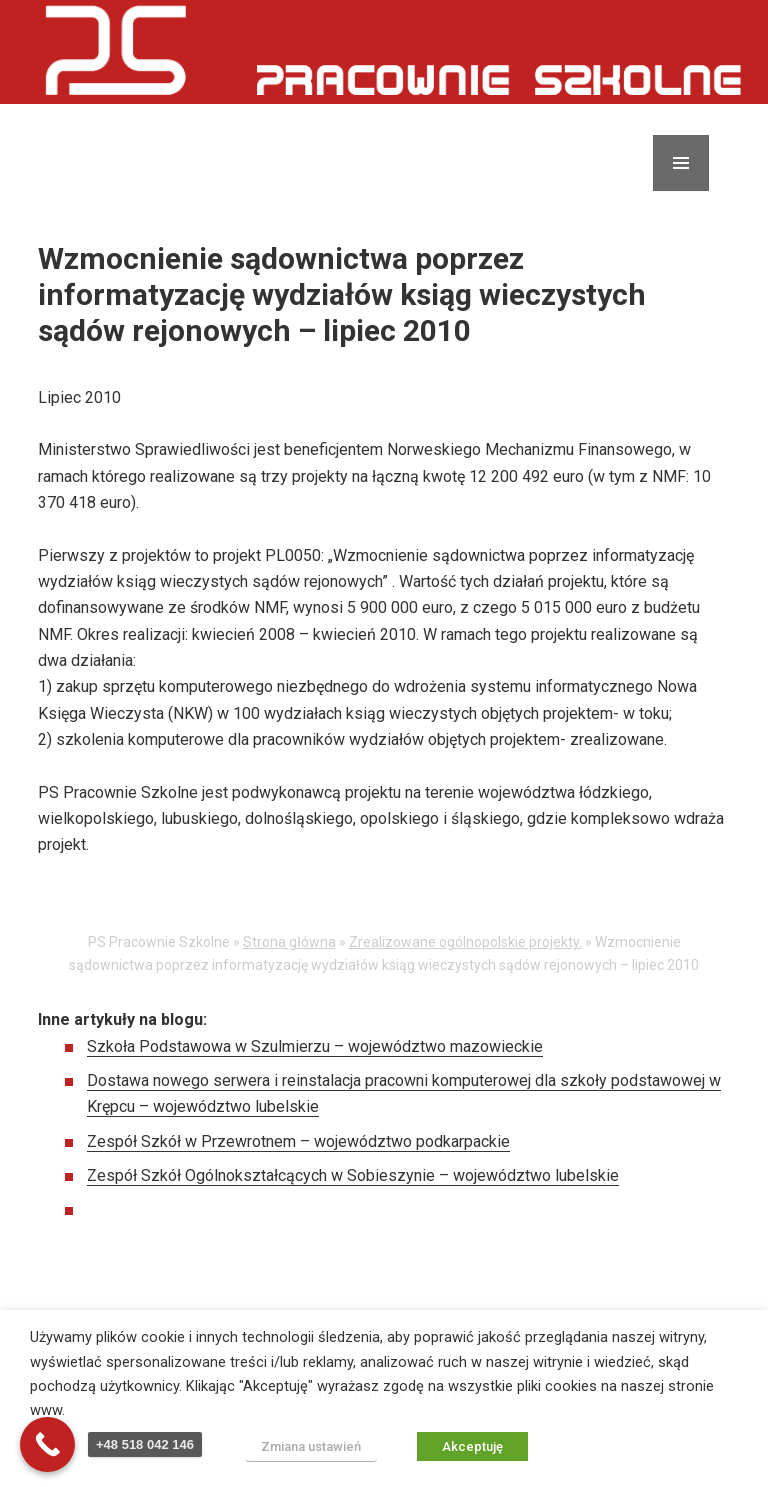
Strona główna (289, 943)
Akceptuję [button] (472, 1446)
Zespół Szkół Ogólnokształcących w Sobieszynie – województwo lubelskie (353, 1176)
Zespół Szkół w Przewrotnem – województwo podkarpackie (298, 1141)
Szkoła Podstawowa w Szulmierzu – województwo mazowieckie (315, 1046)
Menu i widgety (681, 191)
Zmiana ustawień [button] (311, 1446)
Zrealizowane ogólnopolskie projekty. (465, 943)
